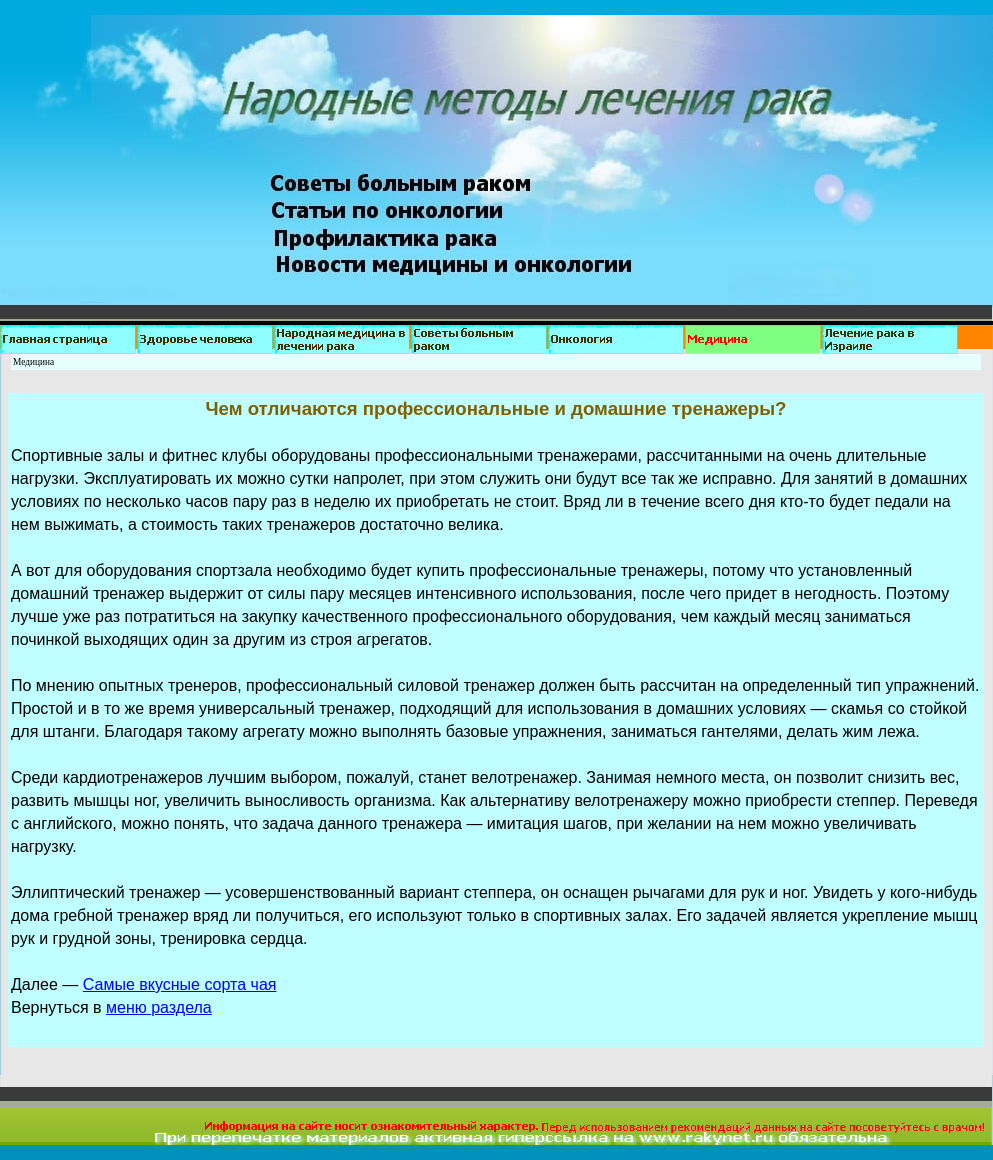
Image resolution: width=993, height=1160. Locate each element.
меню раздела (159, 1007)
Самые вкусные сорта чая (180, 984)
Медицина (33, 362)
